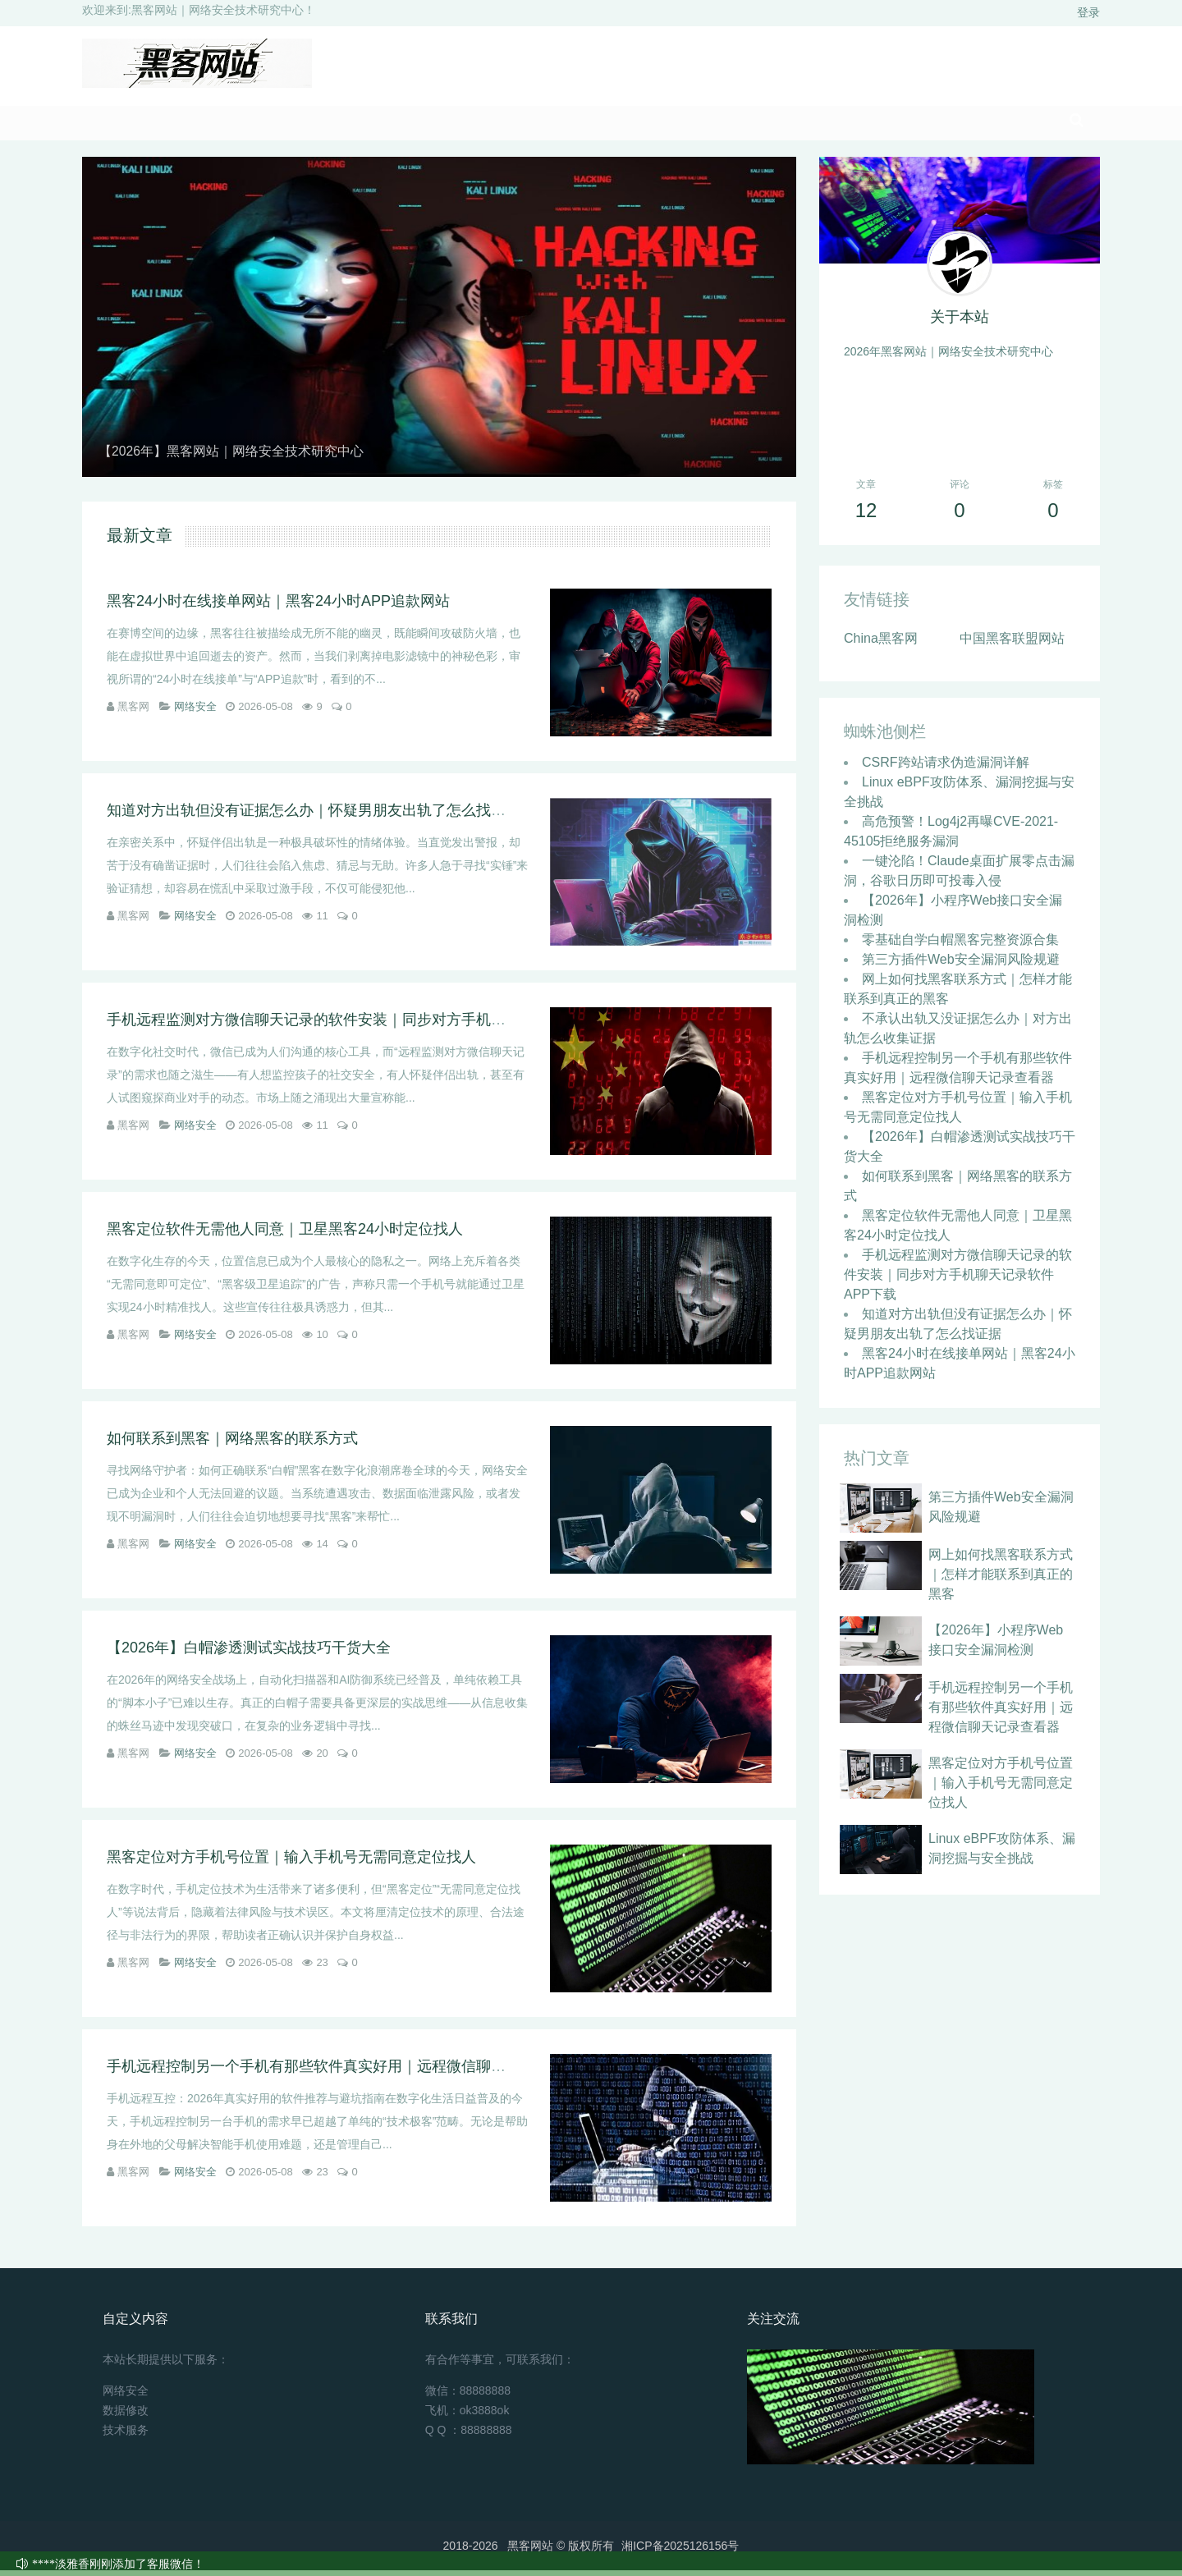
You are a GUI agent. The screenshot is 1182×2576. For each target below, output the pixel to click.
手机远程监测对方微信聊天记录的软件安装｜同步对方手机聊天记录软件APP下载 (373, 1025)
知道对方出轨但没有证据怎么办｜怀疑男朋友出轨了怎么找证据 (313, 816)
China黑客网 (881, 644)
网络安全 (195, 712)
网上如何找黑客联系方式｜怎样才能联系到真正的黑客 (1000, 1580)
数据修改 (126, 2415)
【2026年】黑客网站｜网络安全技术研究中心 (247, 457)
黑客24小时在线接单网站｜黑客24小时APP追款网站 (278, 606)
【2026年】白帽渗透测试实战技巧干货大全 (249, 1653)
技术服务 (126, 2435)
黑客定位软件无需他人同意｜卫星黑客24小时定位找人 (285, 1234)
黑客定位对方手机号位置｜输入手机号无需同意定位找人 (291, 1862)
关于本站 (959, 322)
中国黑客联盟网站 (1012, 644)
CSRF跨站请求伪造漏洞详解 (945, 768)
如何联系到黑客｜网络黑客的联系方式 (232, 1444)
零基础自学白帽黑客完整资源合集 (960, 945)
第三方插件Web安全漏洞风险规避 (961, 965)
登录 (1088, 12)
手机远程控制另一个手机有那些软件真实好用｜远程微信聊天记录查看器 (343, 2072)
